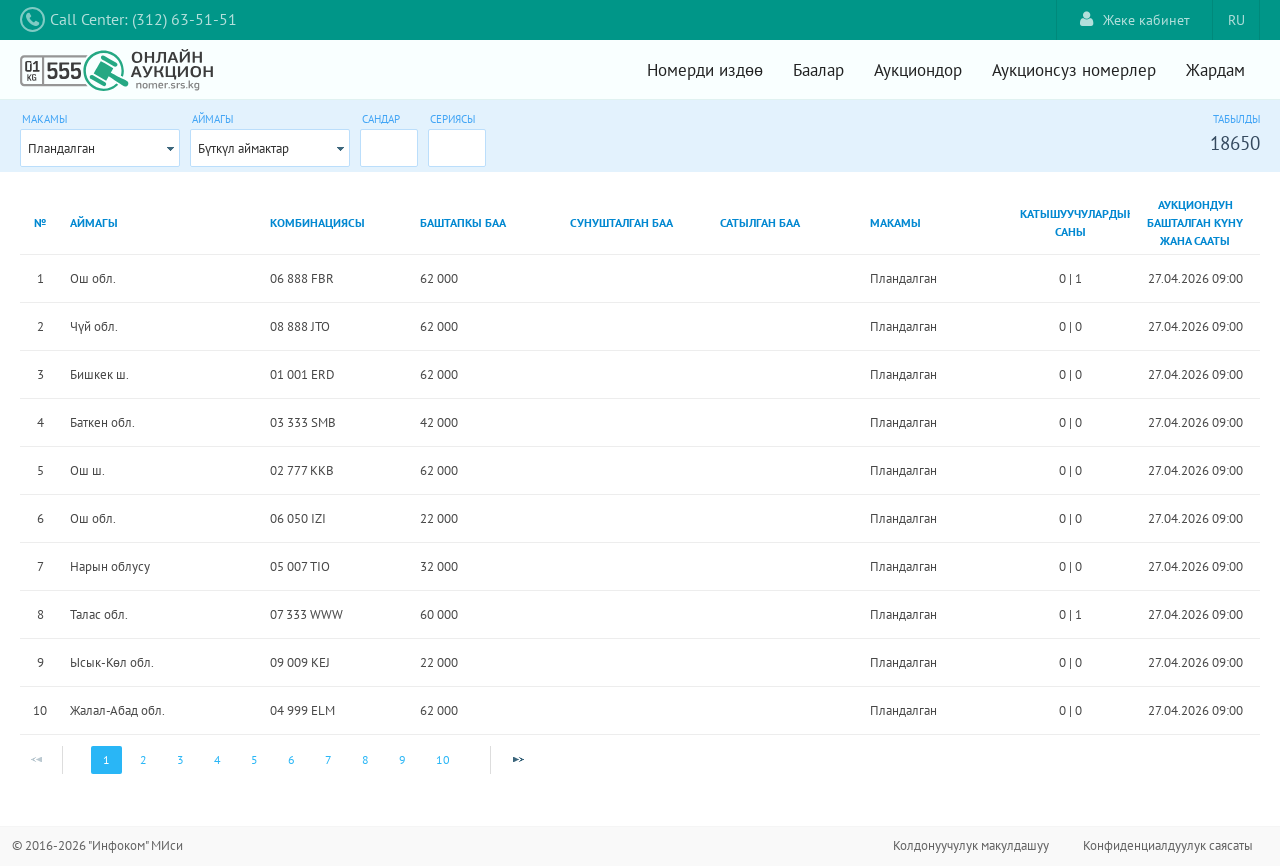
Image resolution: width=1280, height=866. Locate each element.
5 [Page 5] (254, 759)
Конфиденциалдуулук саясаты (1168, 845)
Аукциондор (918, 70)
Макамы (44, 119)
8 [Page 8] (365, 759)
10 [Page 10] (443, 759)
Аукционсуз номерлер (1074, 70)
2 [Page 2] (143, 759)
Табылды (1236, 119)
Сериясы (452, 119)
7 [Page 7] (328, 759)
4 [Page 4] (217, 759)
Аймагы (212, 119)
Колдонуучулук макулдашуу (971, 845)
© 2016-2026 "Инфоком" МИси (97, 845)
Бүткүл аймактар (243, 148)
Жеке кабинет (1135, 19)
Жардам (1215, 70)
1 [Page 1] (106, 759)
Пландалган (61, 148)
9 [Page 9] (402, 759)
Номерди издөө (705, 70)
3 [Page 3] (180, 759)
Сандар (381, 119)
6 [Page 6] (291, 759)
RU (1236, 20)
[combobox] (100, 148)
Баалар (818, 70)
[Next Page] (518, 760)
